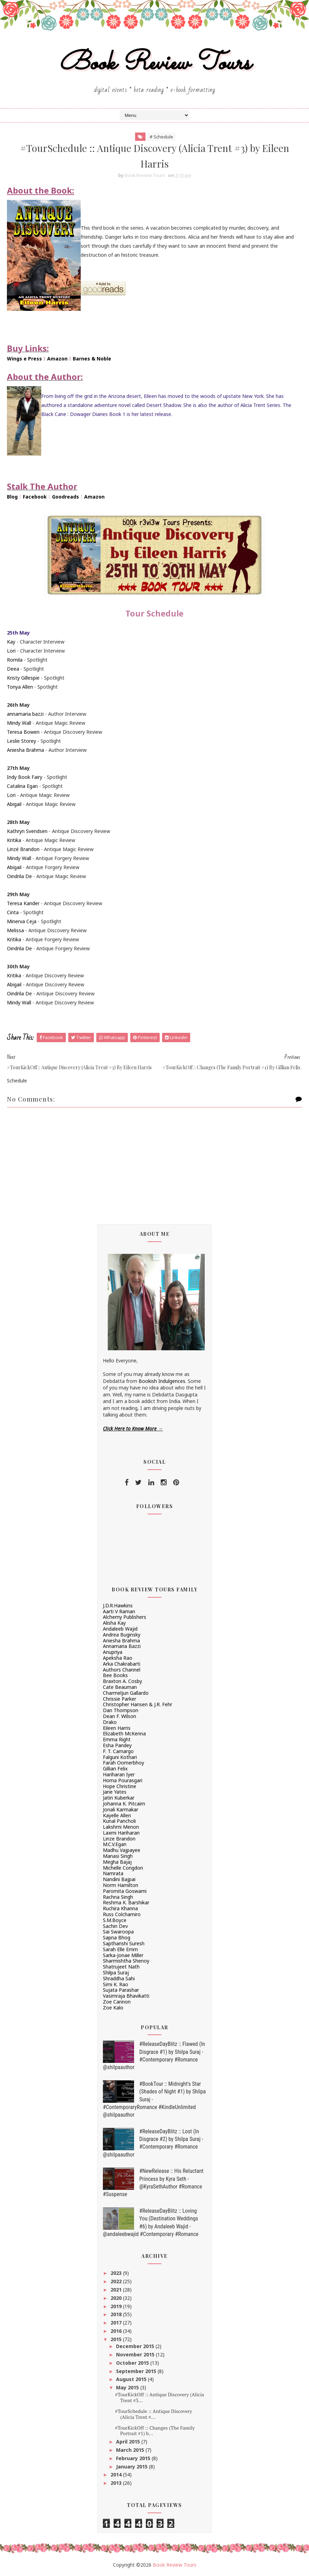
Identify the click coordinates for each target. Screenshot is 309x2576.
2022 (117, 2281)
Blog (12, 496)
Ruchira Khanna (120, 1908)
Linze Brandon (119, 1838)
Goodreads (65, 496)
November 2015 (136, 2354)
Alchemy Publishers (124, 1617)
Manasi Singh (118, 1856)
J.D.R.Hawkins (118, 1605)
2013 (117, 2483)
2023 (117, 2273)
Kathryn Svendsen (27, 831)
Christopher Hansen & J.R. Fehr (137, 1704)
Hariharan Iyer (119, 1774)
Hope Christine (119, 1786)
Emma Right (117, 1739)
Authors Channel (121, 1669)
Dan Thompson (120, 1710)
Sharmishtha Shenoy (126, 1960)
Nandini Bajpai (119, 1879)
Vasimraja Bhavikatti (126, 1995)
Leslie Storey (21, 741)
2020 (117, 2298)
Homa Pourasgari (122, 1780)
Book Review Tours (154, 63)
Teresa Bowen (23, 732)
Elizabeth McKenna (124, 1733)
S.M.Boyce (114, 1920)
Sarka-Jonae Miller (123, 1955)
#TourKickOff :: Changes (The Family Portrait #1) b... (155, 2430)
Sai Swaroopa (118, 1931)
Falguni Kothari (120, 1757)
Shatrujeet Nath (121, 1966)
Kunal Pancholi (119, 1821)
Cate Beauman (120, 1687)
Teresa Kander (23, 903)
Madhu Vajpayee (121, 1850)
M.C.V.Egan (114, 1844)
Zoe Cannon (117, 2001)
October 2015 (133, 2363)
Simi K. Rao (115, 1984)
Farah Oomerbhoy (123, 1762)
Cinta (13, 912)
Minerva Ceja (21, 921)
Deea (13, 668)
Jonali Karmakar (120, 1809)
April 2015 (128, 2441)
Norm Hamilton (120, 1885)
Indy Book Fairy (24, 777)
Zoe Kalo (113, 2007)
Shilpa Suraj (116, 1972)
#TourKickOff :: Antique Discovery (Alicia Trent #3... (159, 2397)
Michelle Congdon (123, 1867)
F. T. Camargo (118, 1751)
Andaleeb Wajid (120, 1628)
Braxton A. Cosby (122, 1681)
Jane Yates (114, 1791)
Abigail (14, 804)
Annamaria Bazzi (122, 1646)
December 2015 (136, 2346)
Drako (110, 1722)
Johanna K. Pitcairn (124, 1803)
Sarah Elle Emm (120, 1949)
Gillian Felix (115, 1768)
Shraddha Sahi (119, 1978)
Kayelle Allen (117, 1815)
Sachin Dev (115, 1926)
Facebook (35, 496)
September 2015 (137, 2371)
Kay (11, 641)
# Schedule (161, 137)
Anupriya (112, 1652)
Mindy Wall (19, 723)
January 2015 (132, 2466)
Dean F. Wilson (119, 1716)
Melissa (15, 930)
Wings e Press (24, 358)
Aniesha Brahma (25, 750)
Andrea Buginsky (121, 1634)
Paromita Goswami (125, 1891)
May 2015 (128, 2387)
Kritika (14, 840)
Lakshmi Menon (121, 1826)
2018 (117, 2314)
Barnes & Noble (92, 358)
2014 (117, 2474)
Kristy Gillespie (23, 677)
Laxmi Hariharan (121, 1832)
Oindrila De (19, 876)
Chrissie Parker (119, 1698)
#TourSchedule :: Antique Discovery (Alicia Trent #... (153, 2414)
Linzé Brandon (23, 849)
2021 (117, 2289)
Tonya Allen (20, 686)
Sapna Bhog (116, 1937)
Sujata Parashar (121, 1990)
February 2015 (134, 2458)
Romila (15, 659)
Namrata (113, 1873)
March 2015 (130, 2450)
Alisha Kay (114, 1622)
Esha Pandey (117, 1745)
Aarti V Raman (119, 1611)
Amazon (57, 358)
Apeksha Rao (117, 1658)
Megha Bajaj (117, 1862)
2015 (117, 2339)
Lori (11, 650)
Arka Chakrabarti (121, 1663)
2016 (117, 2331)
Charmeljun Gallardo (126, 1693)
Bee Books (115, 1675)
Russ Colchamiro (122, 1914)
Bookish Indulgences (162, 1381)
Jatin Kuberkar (118, 1797)
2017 (117, 2322)
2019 (117, 2306)
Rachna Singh (118, 1897)
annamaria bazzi (25, 714)
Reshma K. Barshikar (126, 1902)
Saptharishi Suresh (123, 1943)
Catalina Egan (22, 786)
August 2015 (132, 2379)
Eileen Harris (117, 1728)
